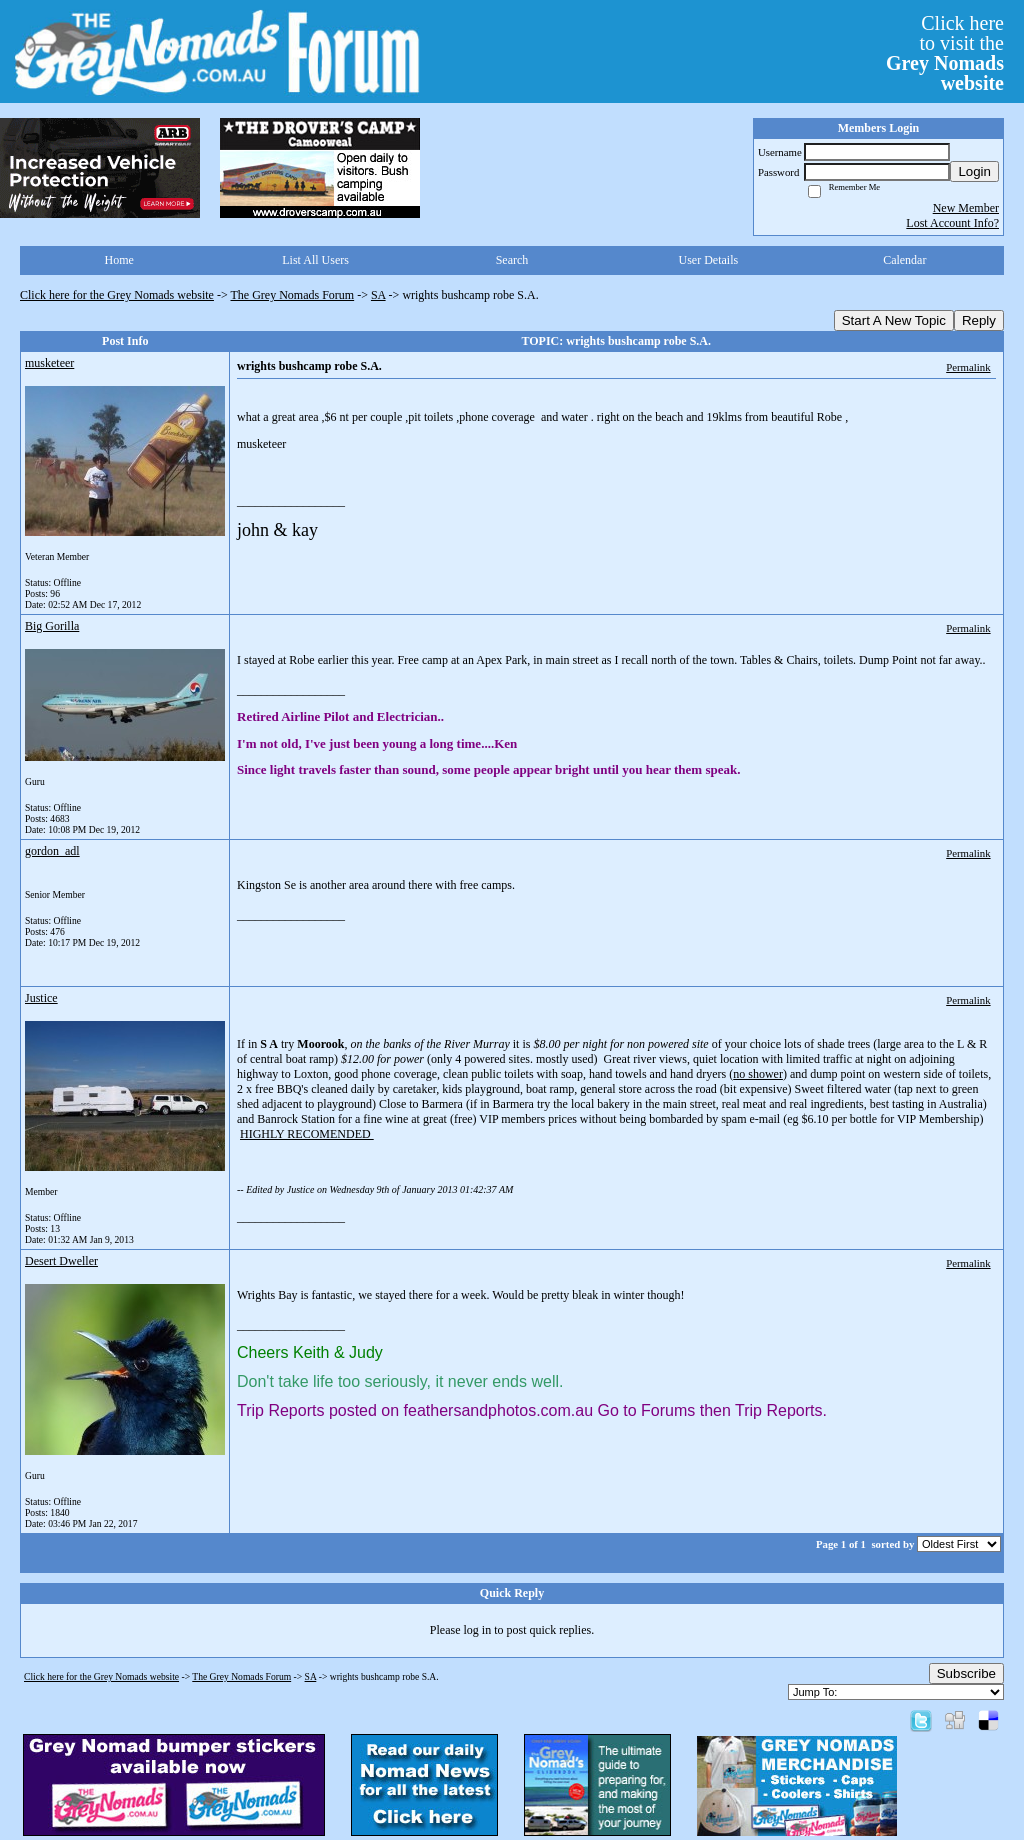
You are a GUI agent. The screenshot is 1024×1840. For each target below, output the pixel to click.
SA (378, 295)
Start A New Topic (894, 320)
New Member (966, 208)
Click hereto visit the (945, 53)
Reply (979, 320)
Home (119, 260)
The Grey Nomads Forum (293, 295)
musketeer (49, 363)
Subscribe (966, 1673)
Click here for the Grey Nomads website (117, 295)
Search (512, 260)
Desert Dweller (61, 1261)
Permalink (968, 367)
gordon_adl (52, 851)
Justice (41, 998)
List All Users (315, 260)
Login (974, 171)
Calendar (904, 260)
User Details (709, 260)
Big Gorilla (52, 626)
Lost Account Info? (952, 223)
